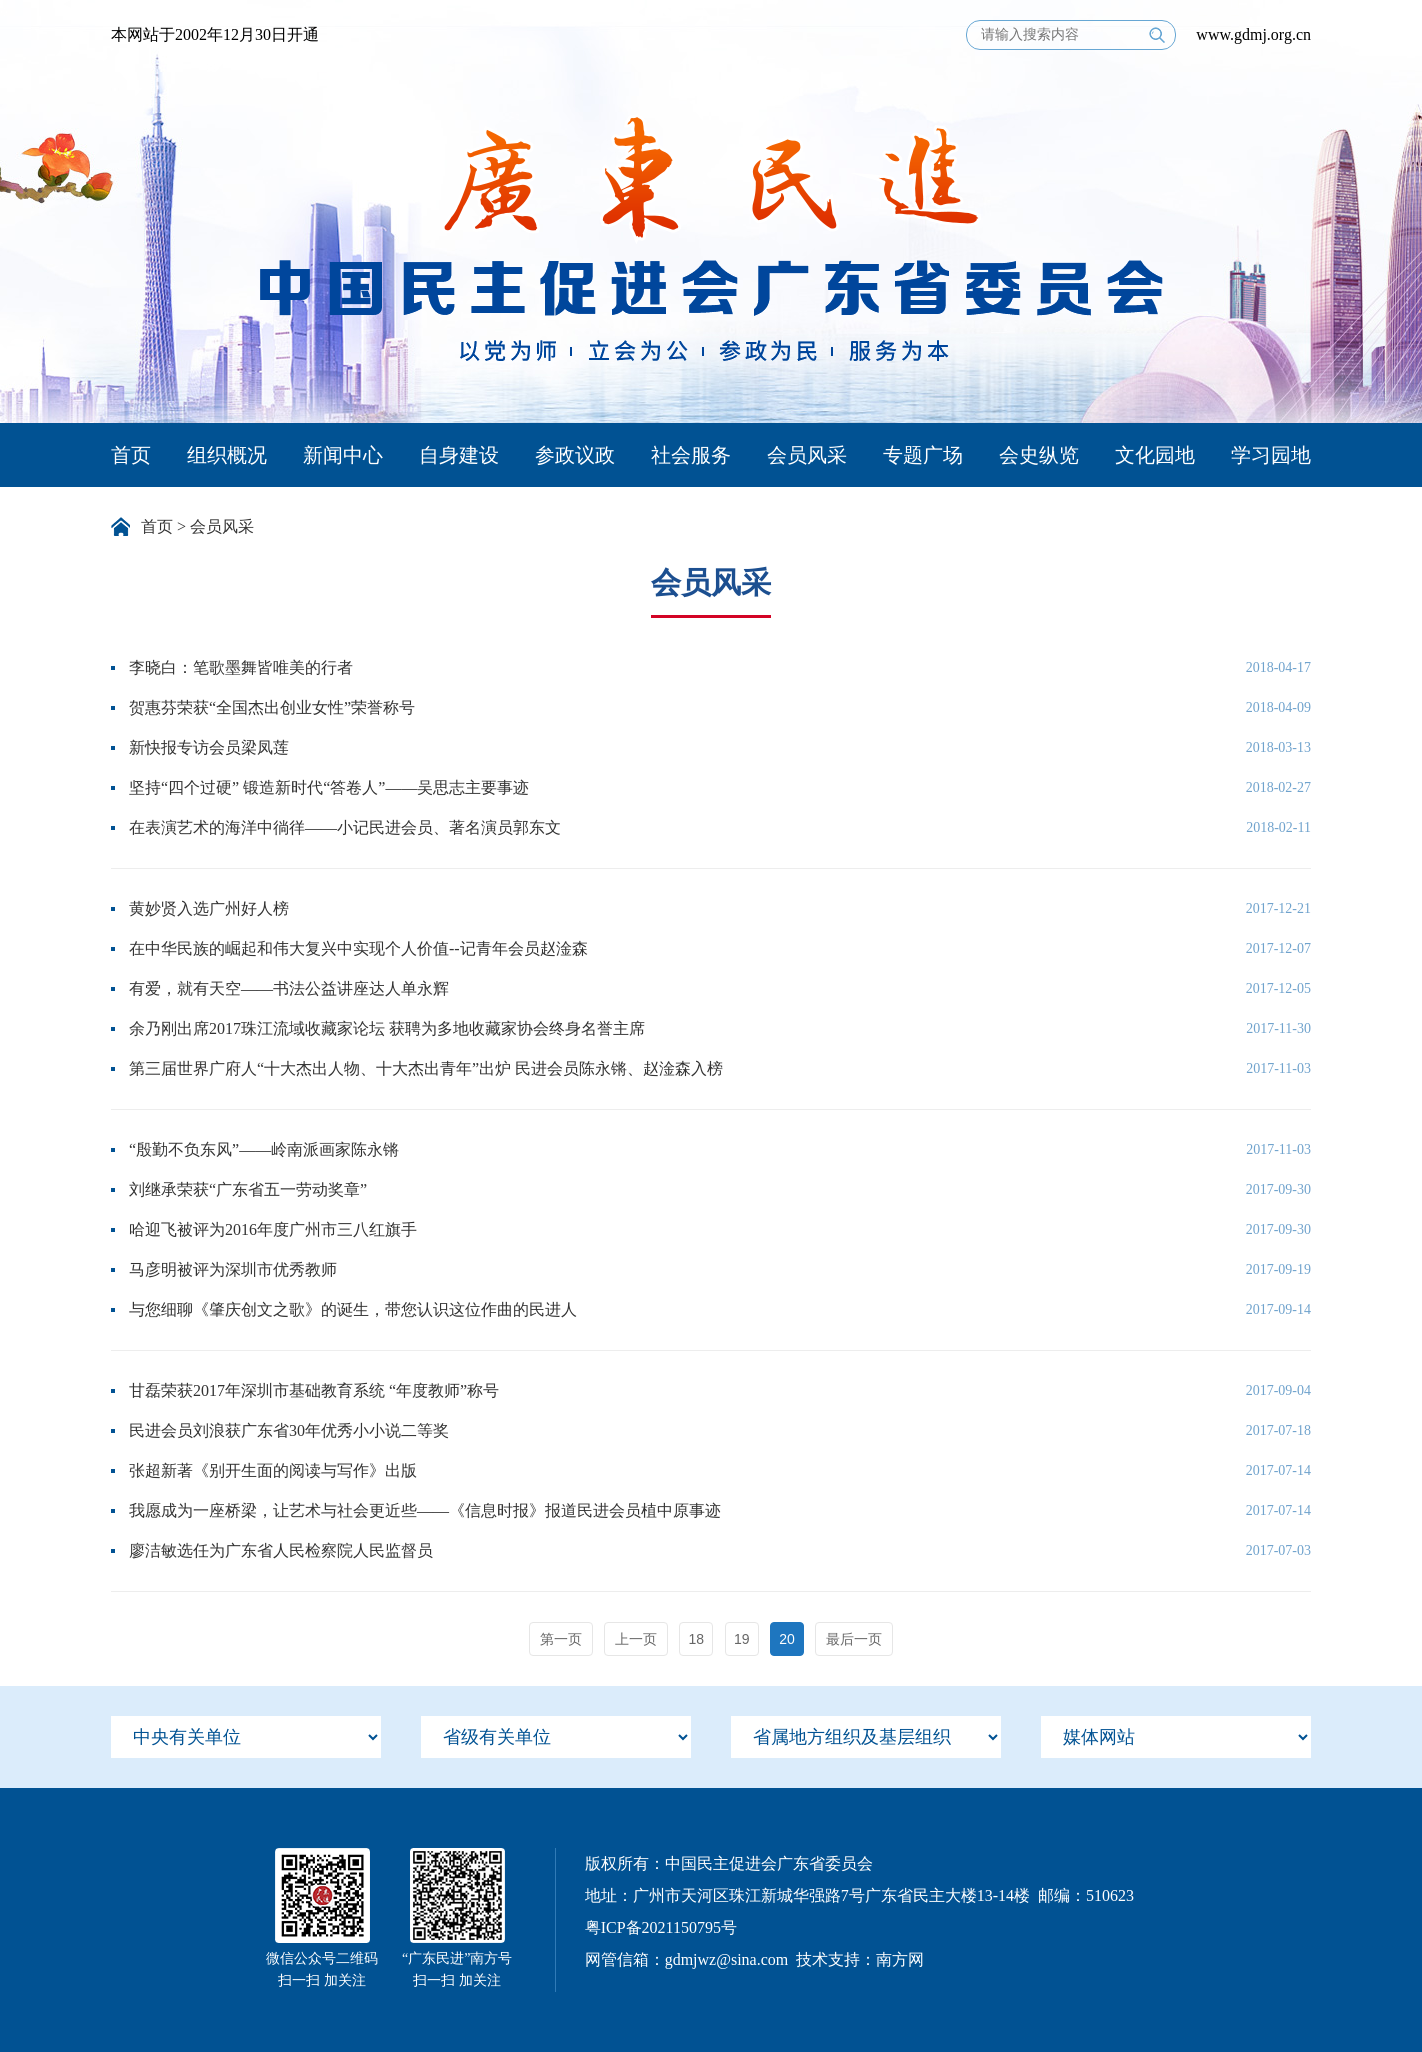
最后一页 (854, 1639)
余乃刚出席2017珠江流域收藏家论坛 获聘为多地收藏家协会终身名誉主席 (387, 1028)
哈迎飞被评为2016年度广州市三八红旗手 (273, 1229)
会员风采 (807, 455)
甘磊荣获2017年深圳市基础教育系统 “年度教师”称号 (314, 1390)
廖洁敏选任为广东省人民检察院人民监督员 (281, 1550)
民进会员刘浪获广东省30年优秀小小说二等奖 (289, 1430)
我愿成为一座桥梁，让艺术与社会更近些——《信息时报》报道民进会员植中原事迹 (425, 1510)
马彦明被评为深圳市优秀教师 (233, 1269)
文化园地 (1155, 455)
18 (697, 1639)
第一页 (561, 1639)
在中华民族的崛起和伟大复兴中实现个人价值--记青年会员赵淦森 (358, 948)
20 (787, 1639)
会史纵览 (1039, 455)
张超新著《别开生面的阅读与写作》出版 (273, 1470)
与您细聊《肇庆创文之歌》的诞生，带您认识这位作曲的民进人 (353, 1309)
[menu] (246, 1737)
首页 (131, 455)
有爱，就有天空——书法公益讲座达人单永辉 (289, 988)
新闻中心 (343, 455)
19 (742, 1639)
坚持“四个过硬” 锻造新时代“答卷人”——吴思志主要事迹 (329, 787)
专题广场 (923, 455)
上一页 (636, 1639)
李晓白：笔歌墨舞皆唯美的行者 (241, 667)
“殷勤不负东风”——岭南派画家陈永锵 (264, 1149)
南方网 (900, 1959)
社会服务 (691, 455)
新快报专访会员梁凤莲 (209, 747)
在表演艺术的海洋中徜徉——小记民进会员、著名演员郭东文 (345, 827)
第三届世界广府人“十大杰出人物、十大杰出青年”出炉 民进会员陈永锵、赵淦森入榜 (426, 1068)
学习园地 (1271, 455)
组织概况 (227, 455)
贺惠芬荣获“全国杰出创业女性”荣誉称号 (272, 707)
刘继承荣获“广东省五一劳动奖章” (248, 1189)
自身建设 (459, 455)
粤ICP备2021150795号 (661, 1927)
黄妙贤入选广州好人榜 (209, 908)
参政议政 (575, 455)
